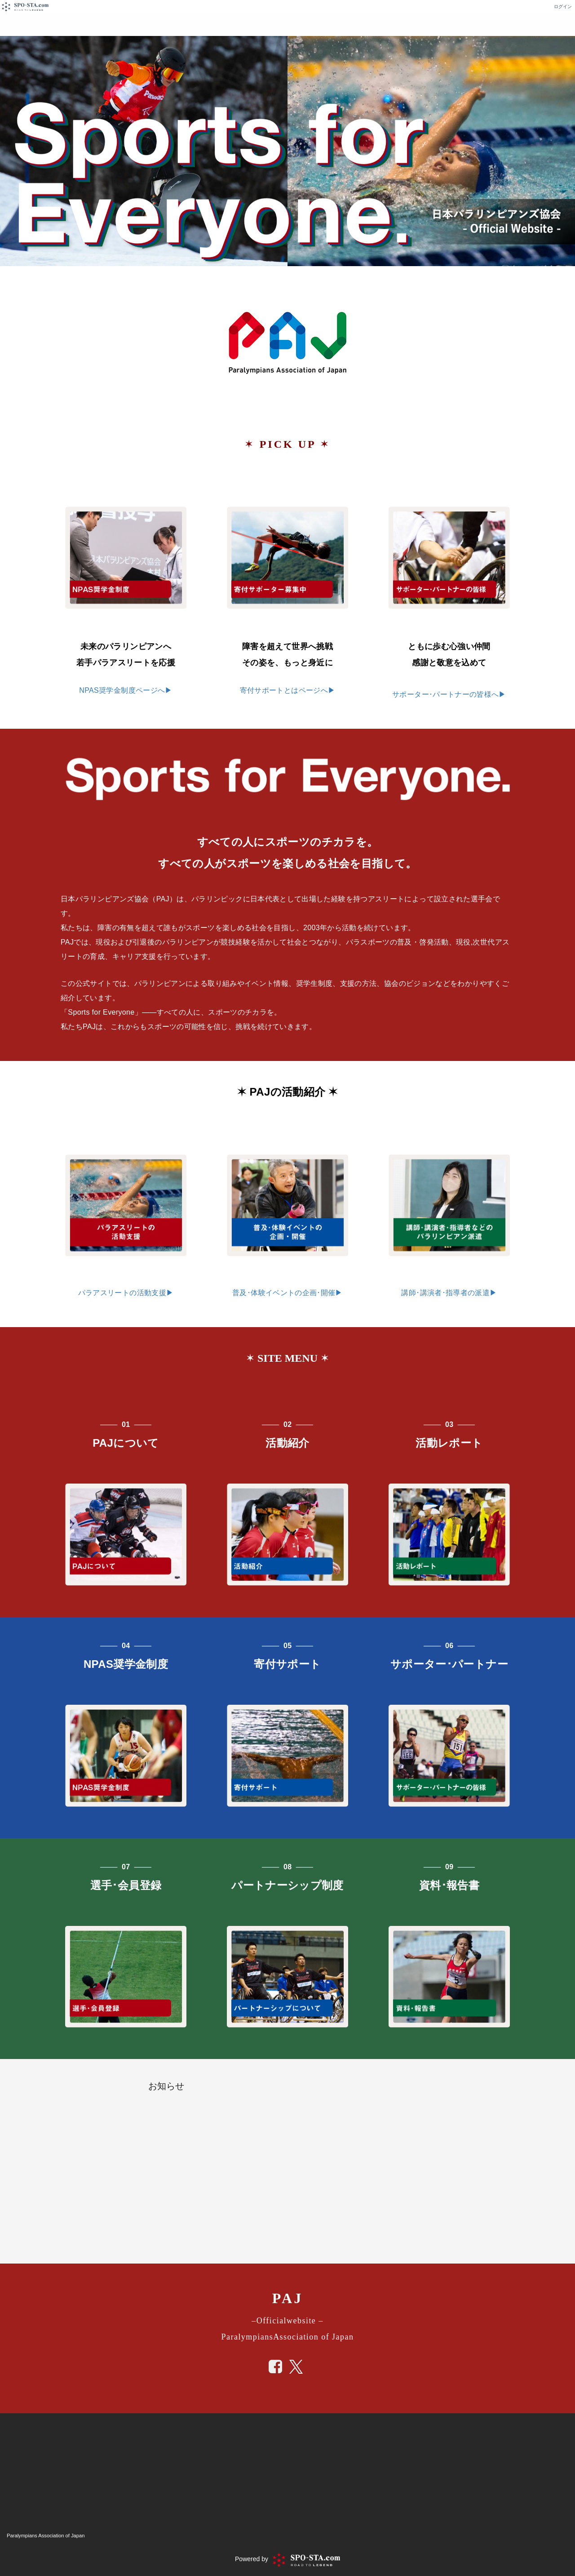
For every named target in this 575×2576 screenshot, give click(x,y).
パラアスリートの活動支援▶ (126, 1293)
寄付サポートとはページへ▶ (288, 690)
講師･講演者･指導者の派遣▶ (449, 1293)
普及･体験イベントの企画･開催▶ (287, 1293)
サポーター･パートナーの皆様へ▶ (449, 694)
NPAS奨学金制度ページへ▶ (125, 690)
